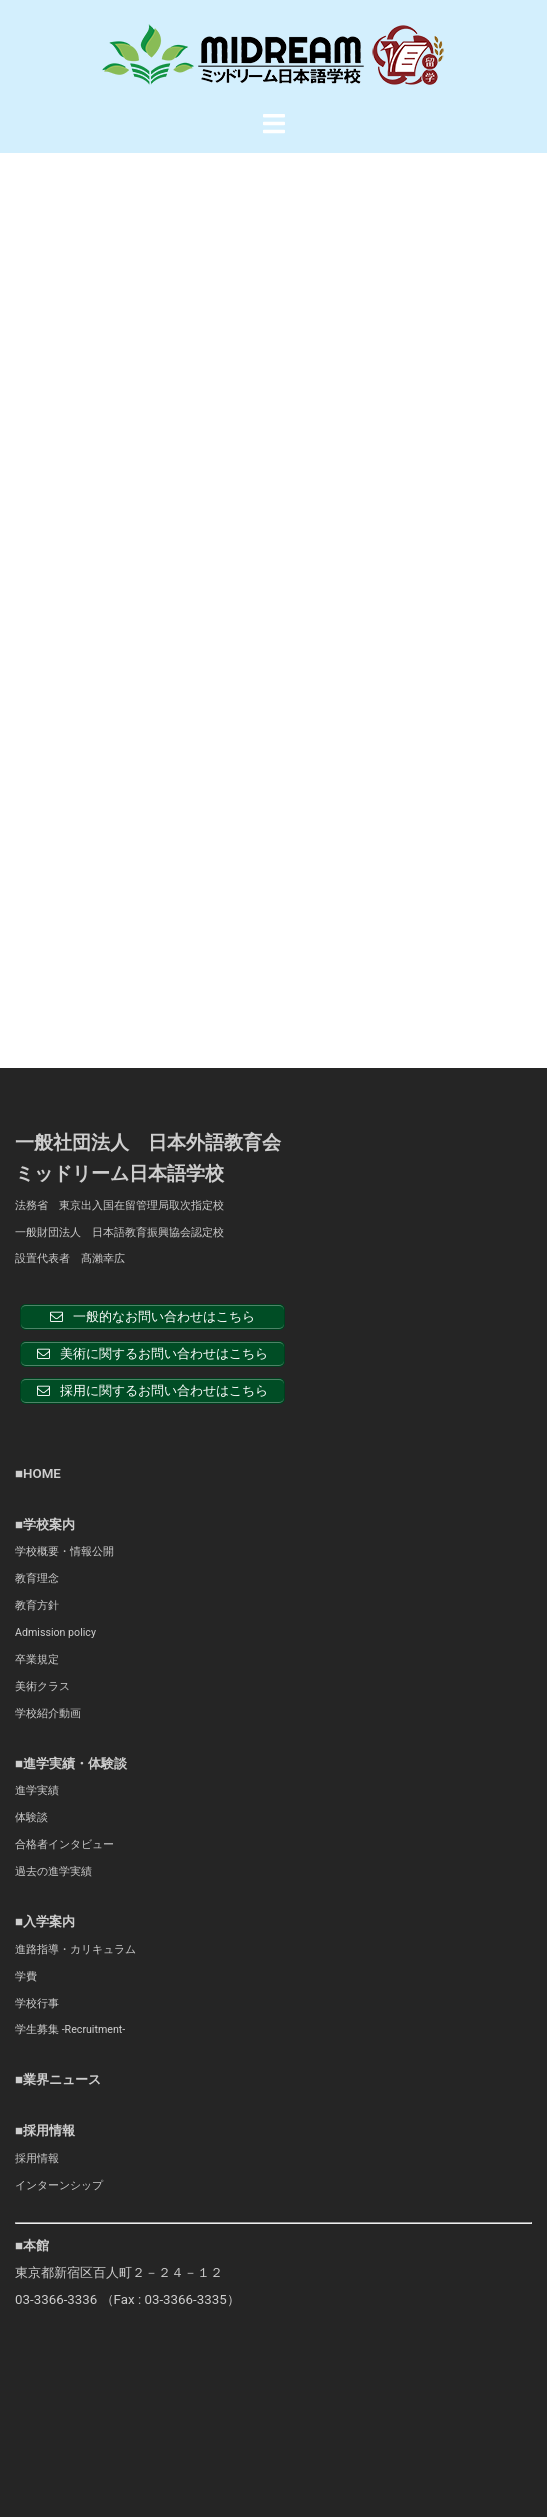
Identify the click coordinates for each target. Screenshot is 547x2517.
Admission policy (55, 1115)
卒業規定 (37, 1142)
